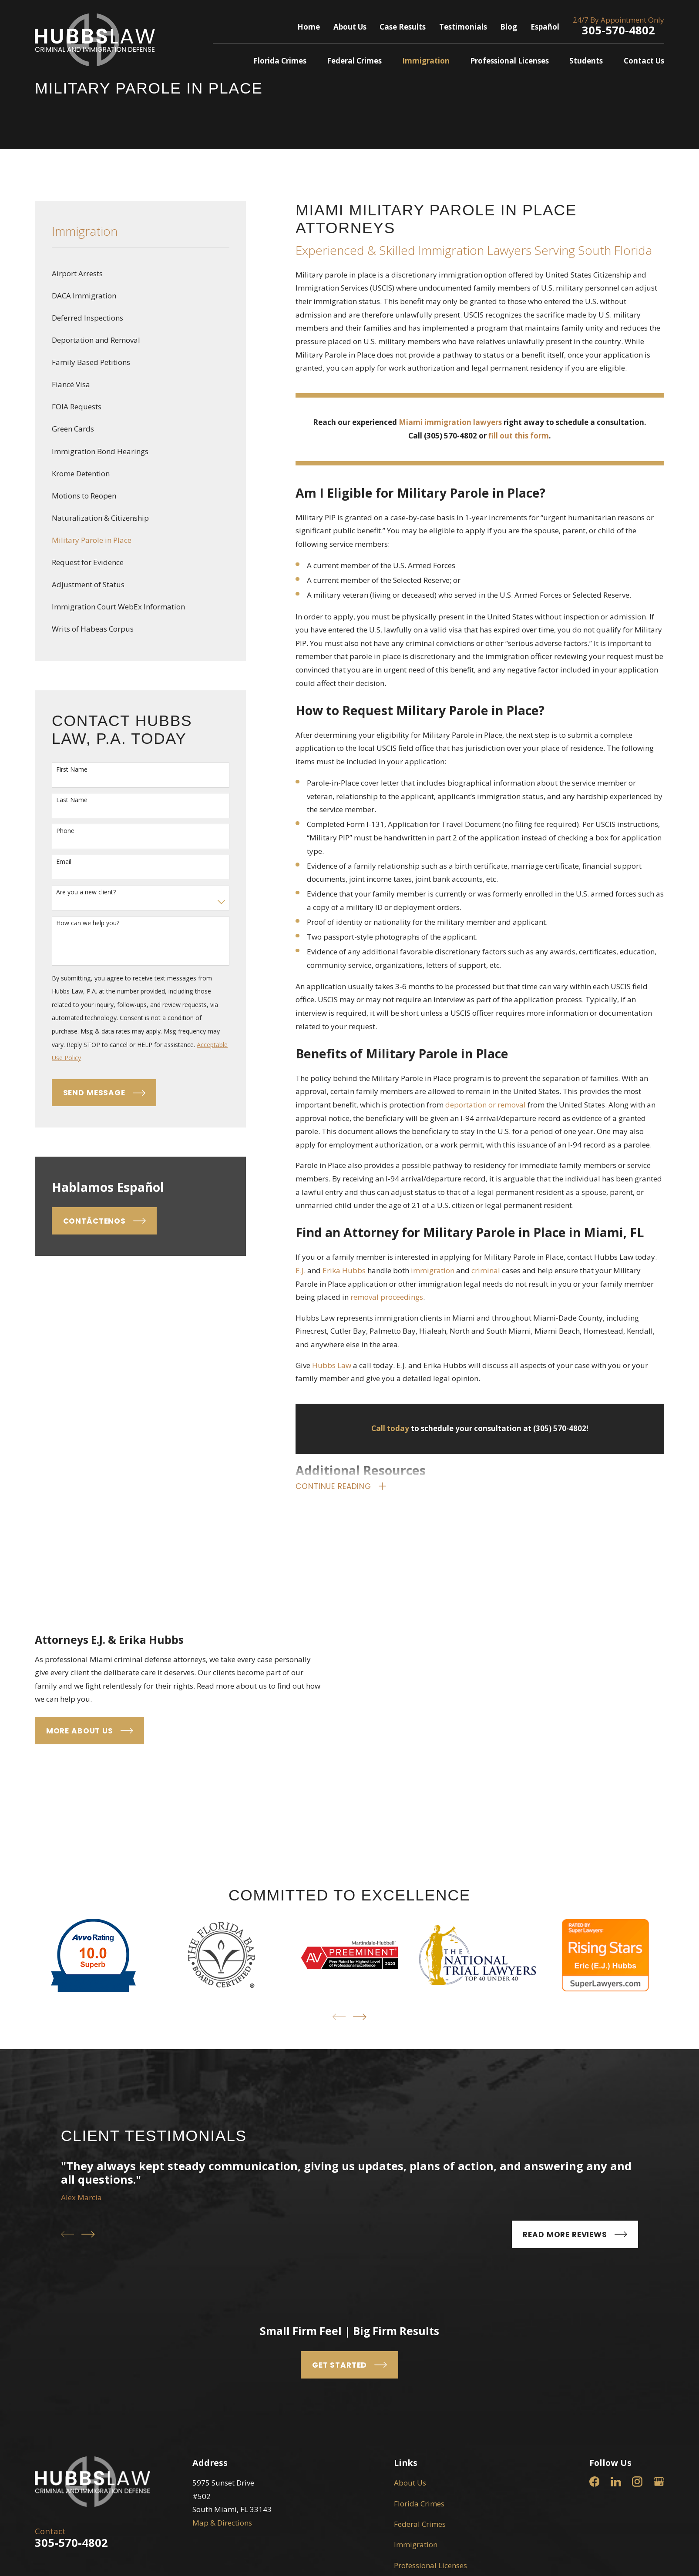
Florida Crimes (419, 2324)
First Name (71, 769)
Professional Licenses (430, 2386)
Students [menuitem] (586, 61)
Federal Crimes (420, 2344)
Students (409, 2406)
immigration (432, 1270)
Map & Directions (222, 2343)
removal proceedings (386, 1297)
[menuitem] (140, 274)
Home (308, 27)
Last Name (71, 800)
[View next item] (359, 1837)
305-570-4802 (618, 30)
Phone (65, 831)
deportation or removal (485, 1105)
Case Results (403, 27)
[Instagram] (637, 2302)
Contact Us (412, 2427)
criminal (485, 1270)
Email (63, 862)
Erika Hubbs (344, 1270)
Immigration (415, 2365)
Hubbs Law (331, 1365)
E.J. (301, 1270)
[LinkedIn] (616, 2302)
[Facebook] (594, 2302)
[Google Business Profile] (659, 2302)
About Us (349, 27)
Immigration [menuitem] (426, 61)
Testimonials (463, 27)
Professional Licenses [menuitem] (509, 61)
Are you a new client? (86, 892)
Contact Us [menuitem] (644, 61)
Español (545, 27)
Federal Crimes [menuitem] (354, 61)
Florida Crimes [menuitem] (279, 61)
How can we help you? (87, 923)
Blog (508, 27)
